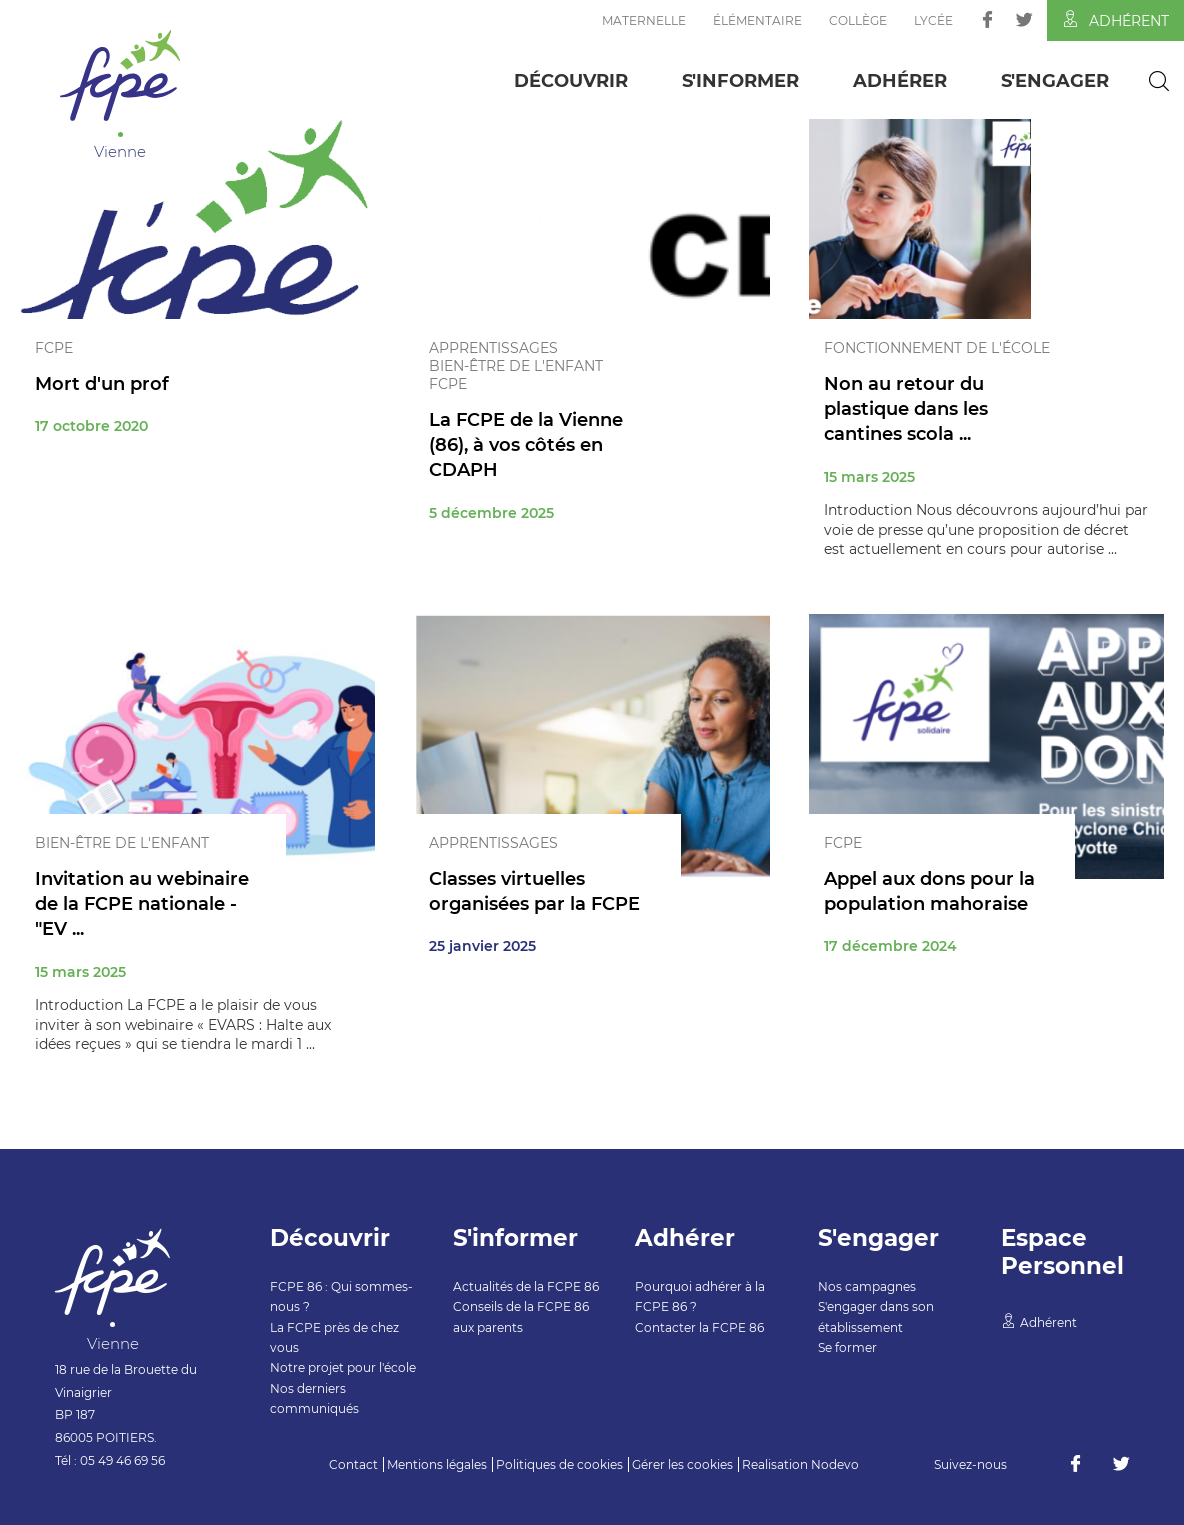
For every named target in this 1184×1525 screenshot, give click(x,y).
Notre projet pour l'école (343, 1367)
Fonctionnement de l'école (937, 348)
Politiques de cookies (559, 1464)
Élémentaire (757, 20)
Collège (858, 20)
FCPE (54, 348)
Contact (353, 1464)
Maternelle (644, 20)
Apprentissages (493, 348)
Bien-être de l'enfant (516, 366)
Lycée (933, 20)
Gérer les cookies (682, 1464)
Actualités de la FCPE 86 (526, 1286)
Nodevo (835, 1464)
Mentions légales (437, 1464)
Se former (847, 1347)
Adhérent (1115, 20)
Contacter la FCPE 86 (699, 1327)
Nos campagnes (867, 1286)
